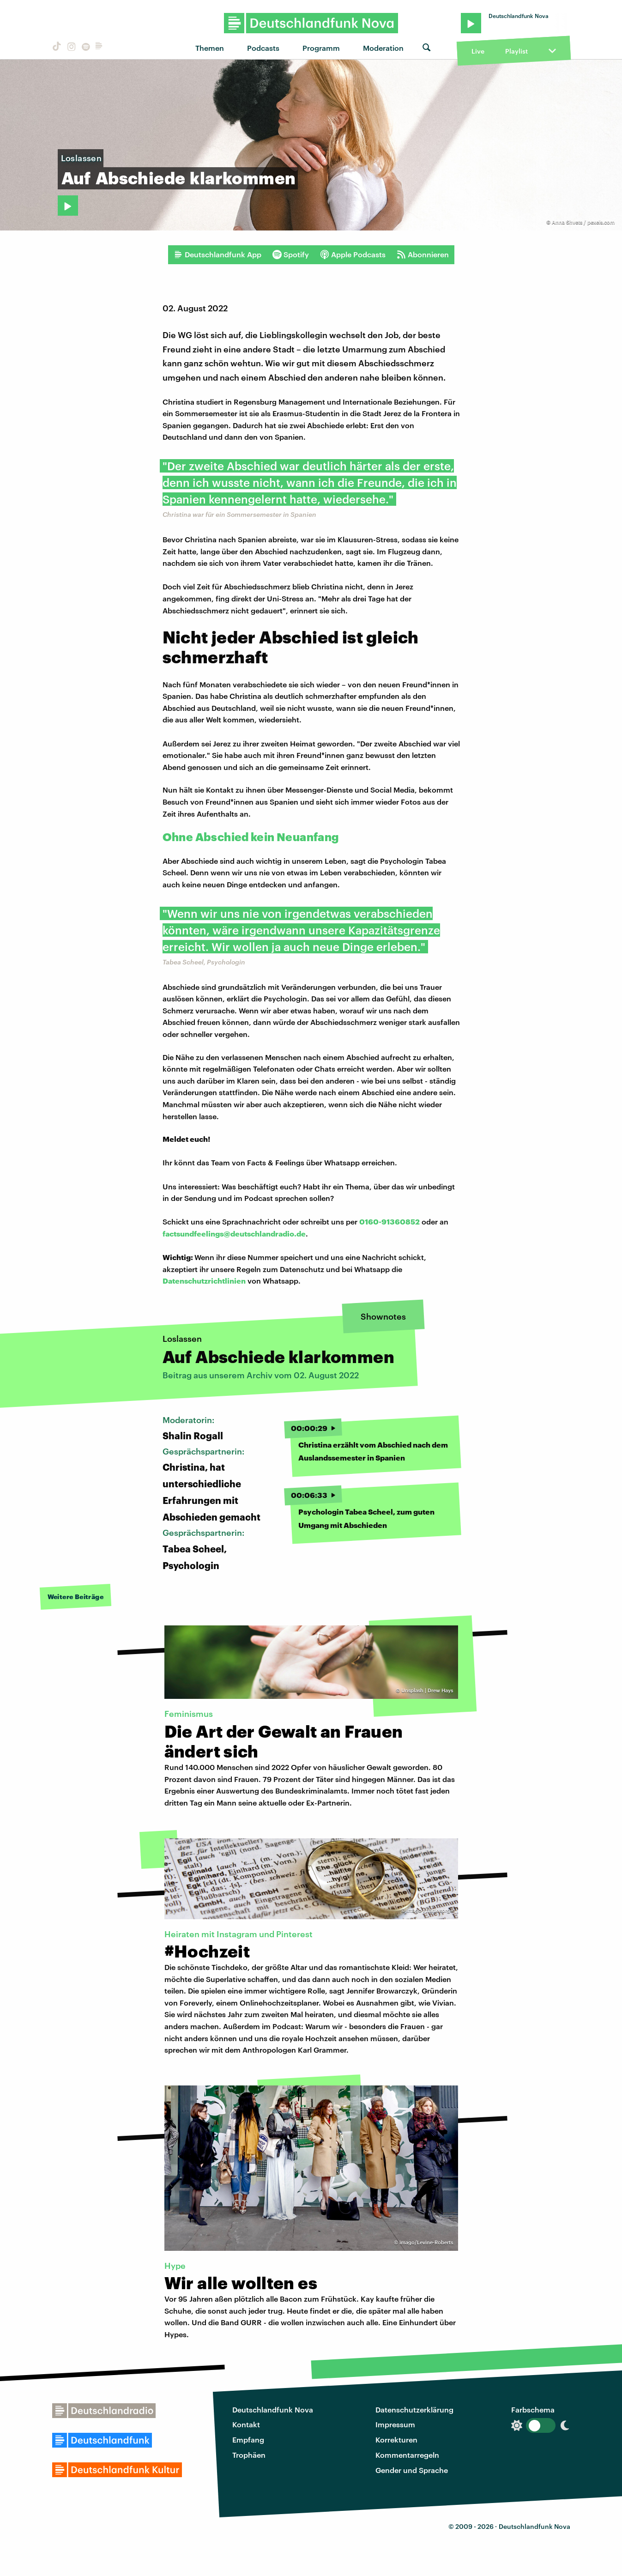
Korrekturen (396, 2439)
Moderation (383, 47)
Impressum (395, 2424)
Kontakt (246, 2424)
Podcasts (263, 47)
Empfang (248, 2439)
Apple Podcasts (353, 254)
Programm (321, 47)
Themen (209, 47)
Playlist (516, 51)
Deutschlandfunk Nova (272, 2409)
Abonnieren (423, 254)
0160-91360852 (389, 1221)
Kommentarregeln (407, 2454)
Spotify (290, 254)
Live (477, 51)
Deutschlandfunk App (217, 254)
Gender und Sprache (411, 2470)
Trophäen (249, 2454)
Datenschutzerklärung (414, 2409)
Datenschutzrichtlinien (204, 1280)
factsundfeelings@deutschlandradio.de (234, 1233)
